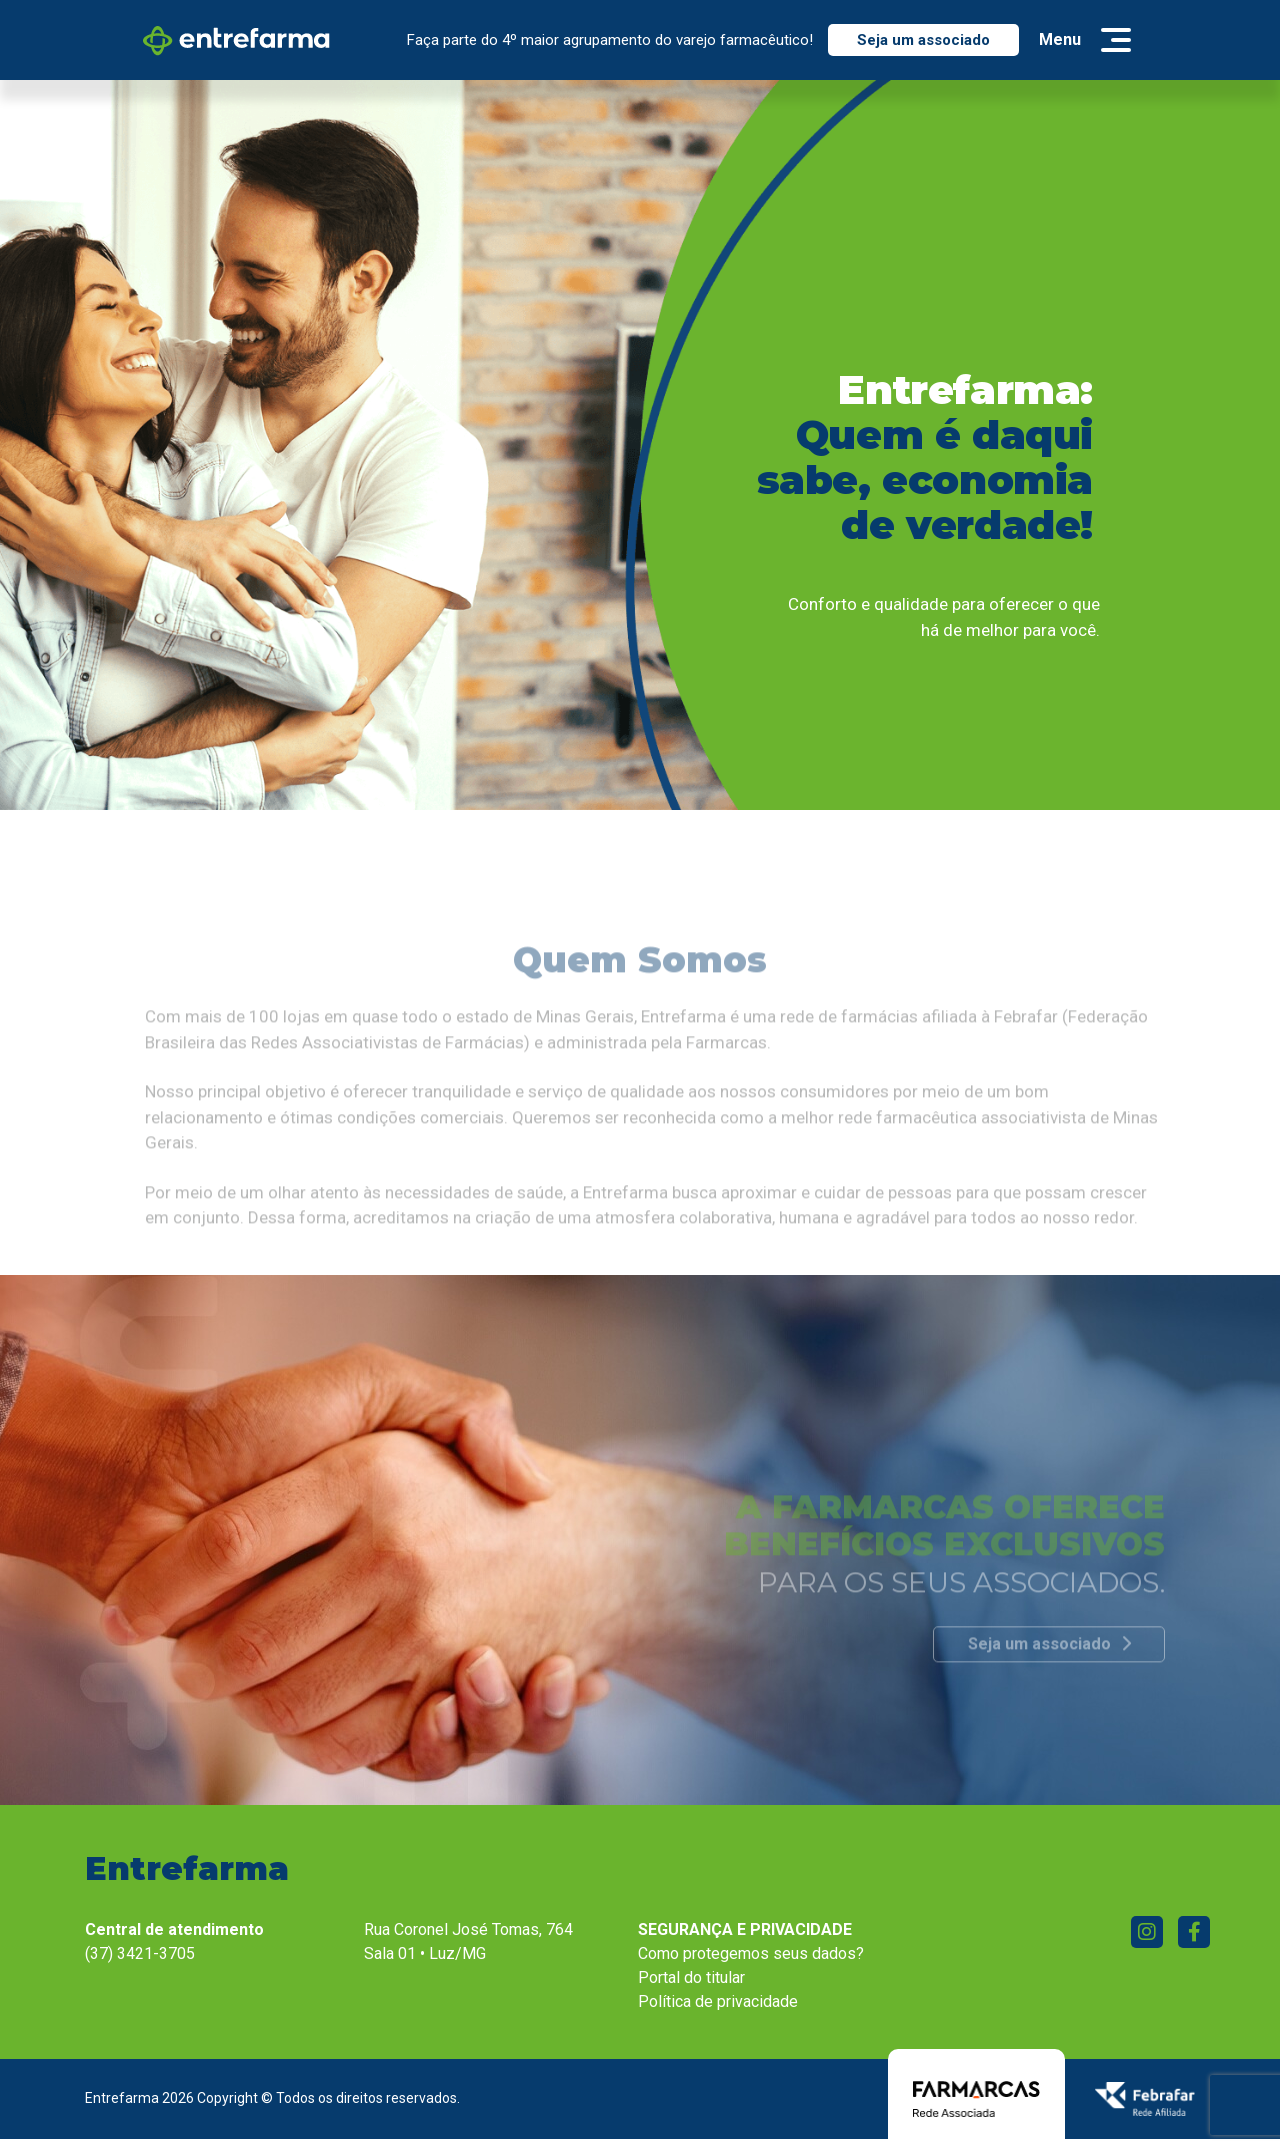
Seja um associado (923, 40)
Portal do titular (691, 1977)
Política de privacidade (718, 2001)
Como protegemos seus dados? (751, 1953)
